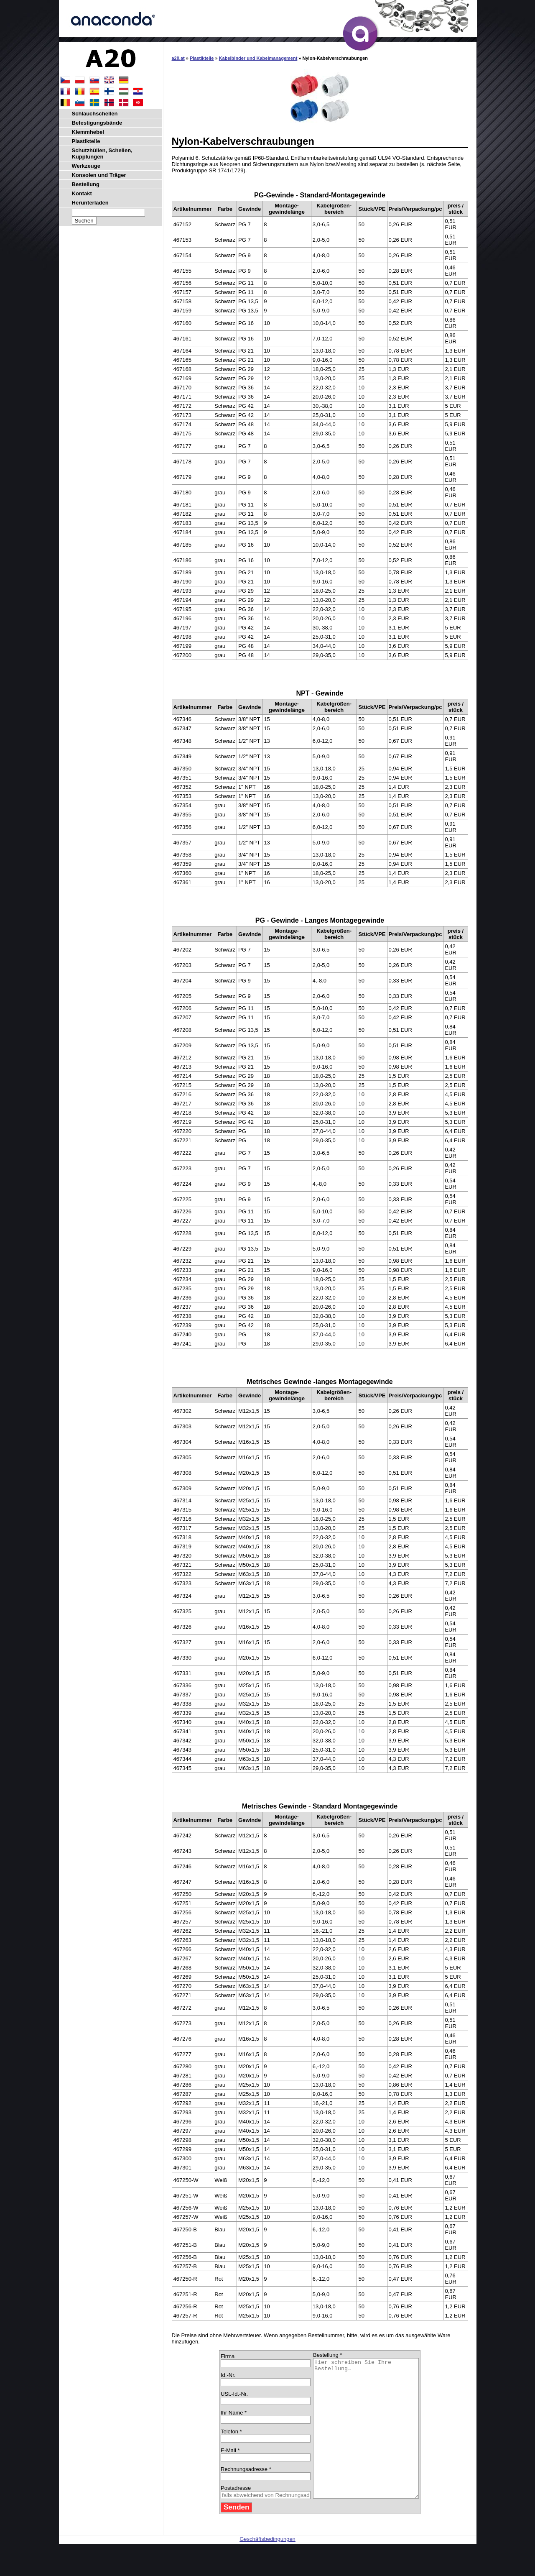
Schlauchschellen (95, 113)
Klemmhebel (88, 132)
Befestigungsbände (97, 123)
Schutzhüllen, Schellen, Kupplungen (102, 153)
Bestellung (85, 184)
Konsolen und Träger (99, 175)
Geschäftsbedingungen (267, 2566)
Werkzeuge (86, 166)
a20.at (178, 58)
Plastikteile (202, 58)
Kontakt (82, 193)
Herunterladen (90, 203)
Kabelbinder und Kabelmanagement (258, 58)
